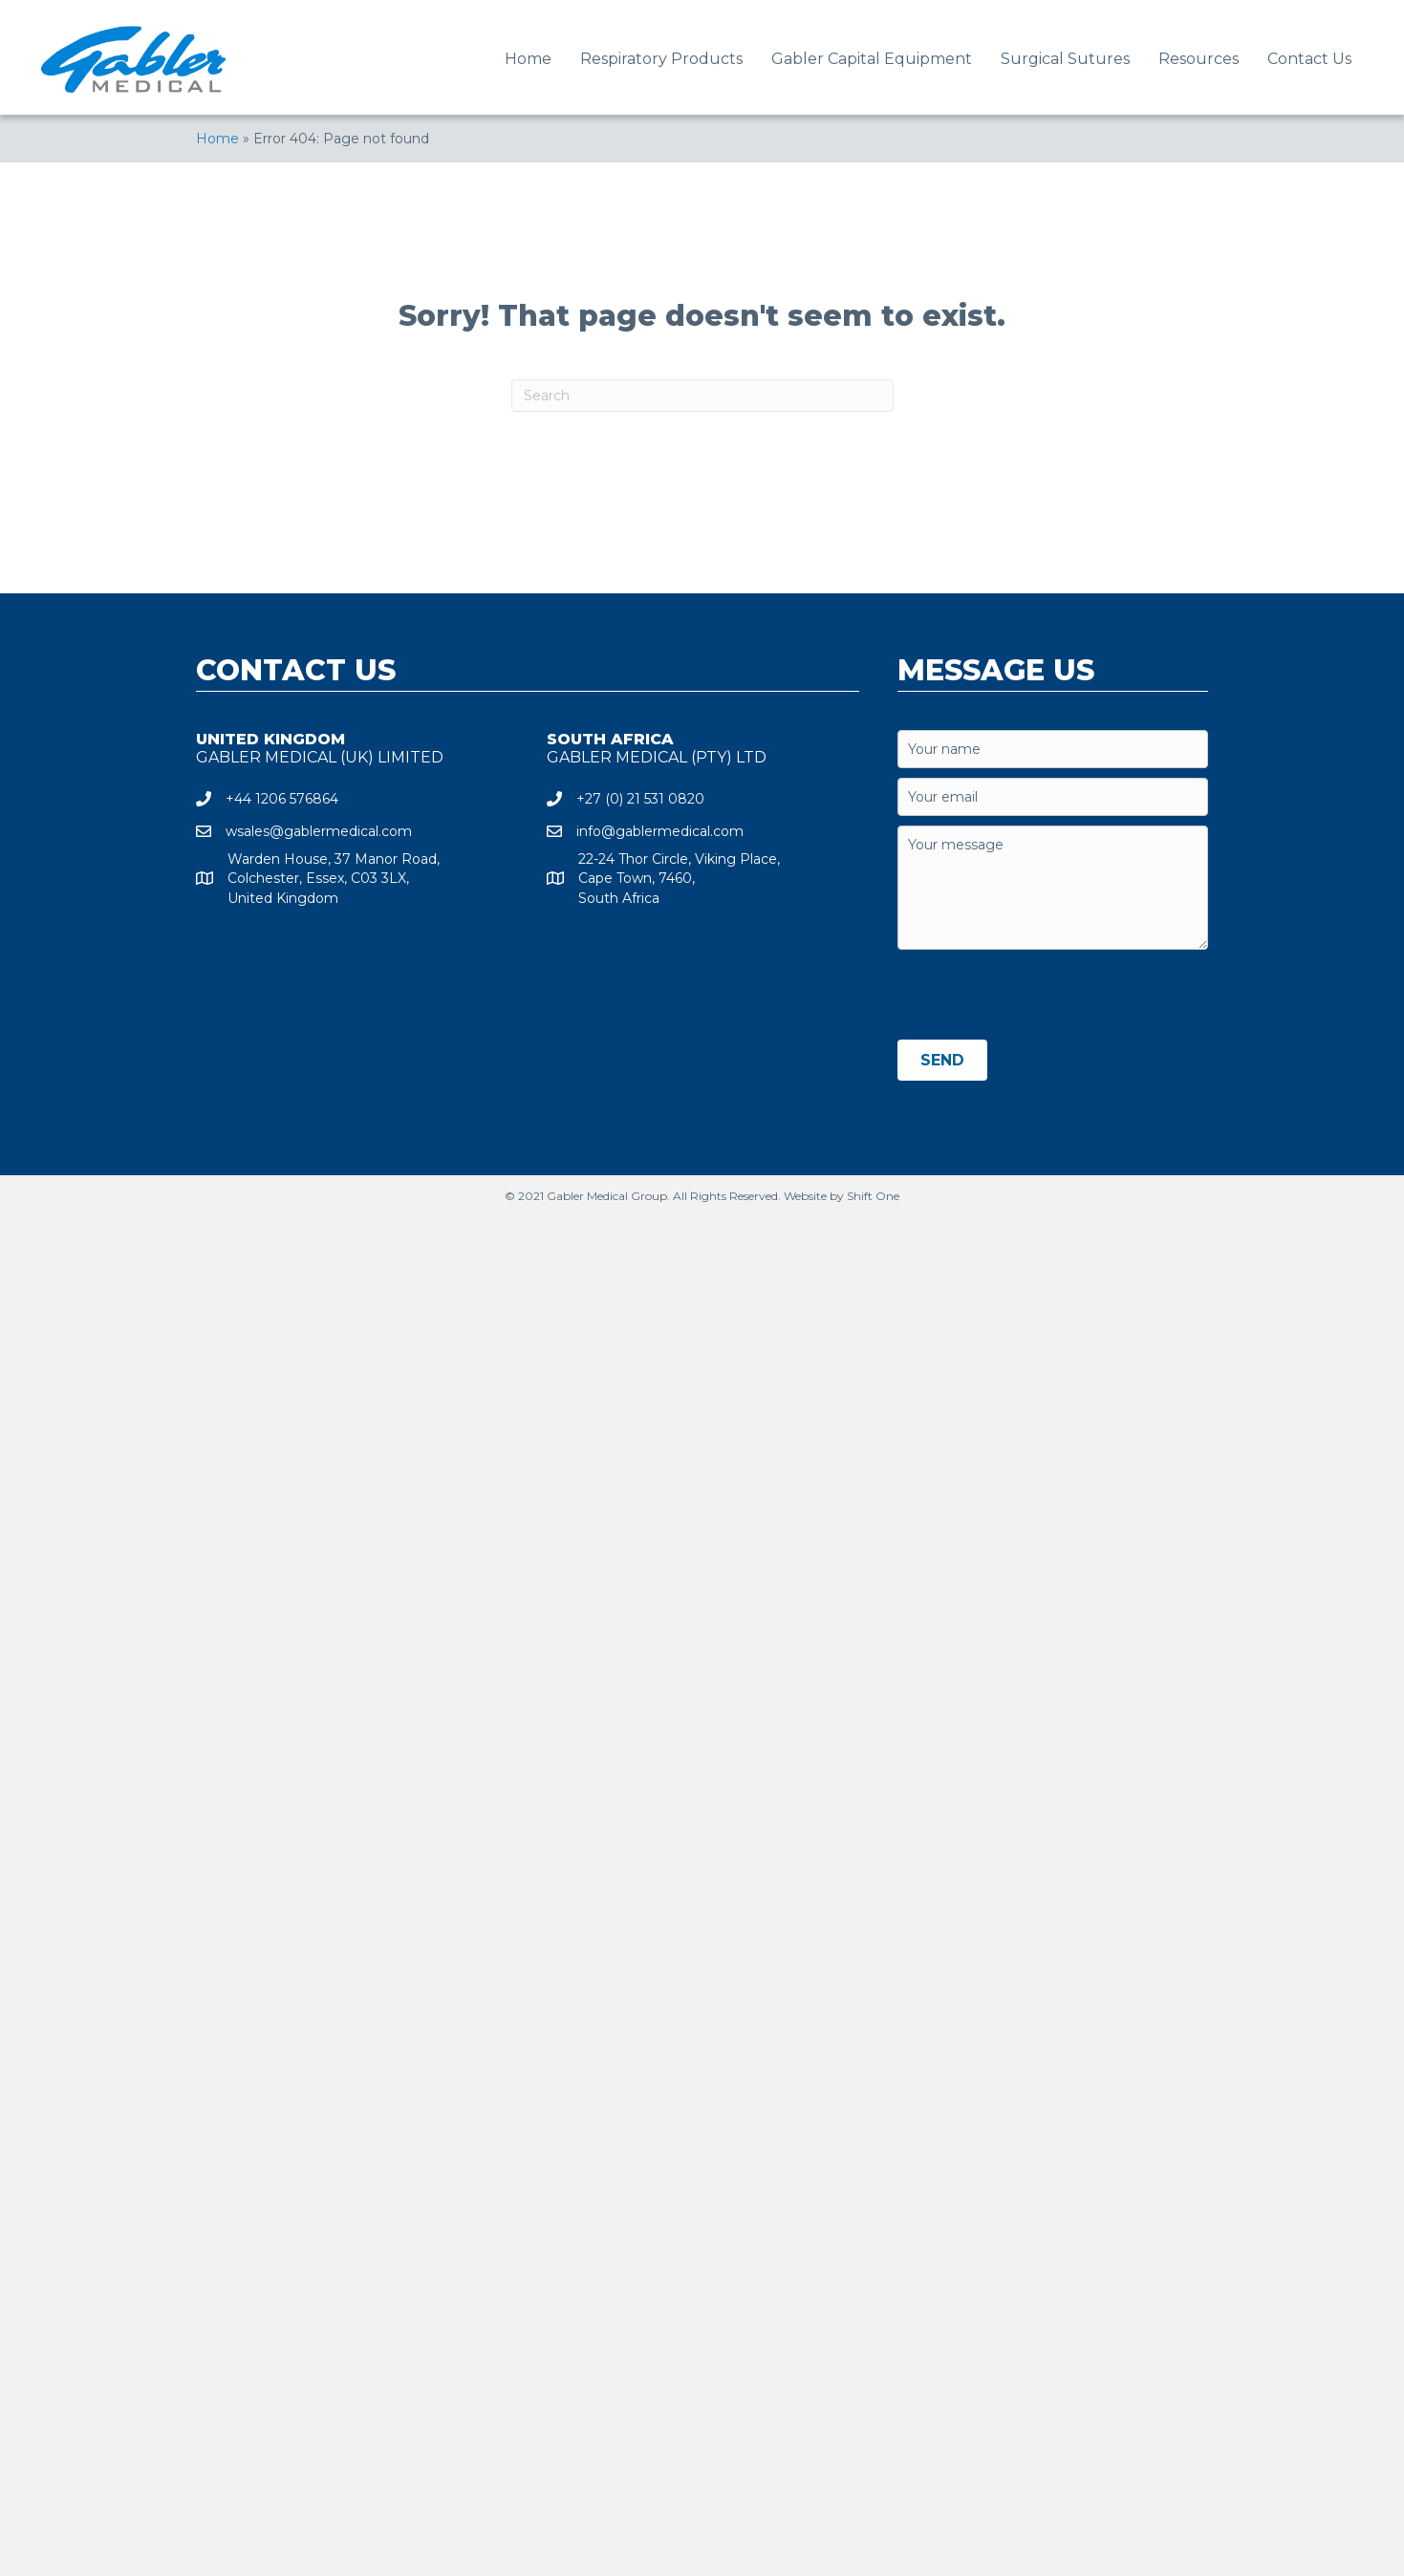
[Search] (702, 395)
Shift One (873, 1196)
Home (217, 138)
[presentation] (1042, 996)
